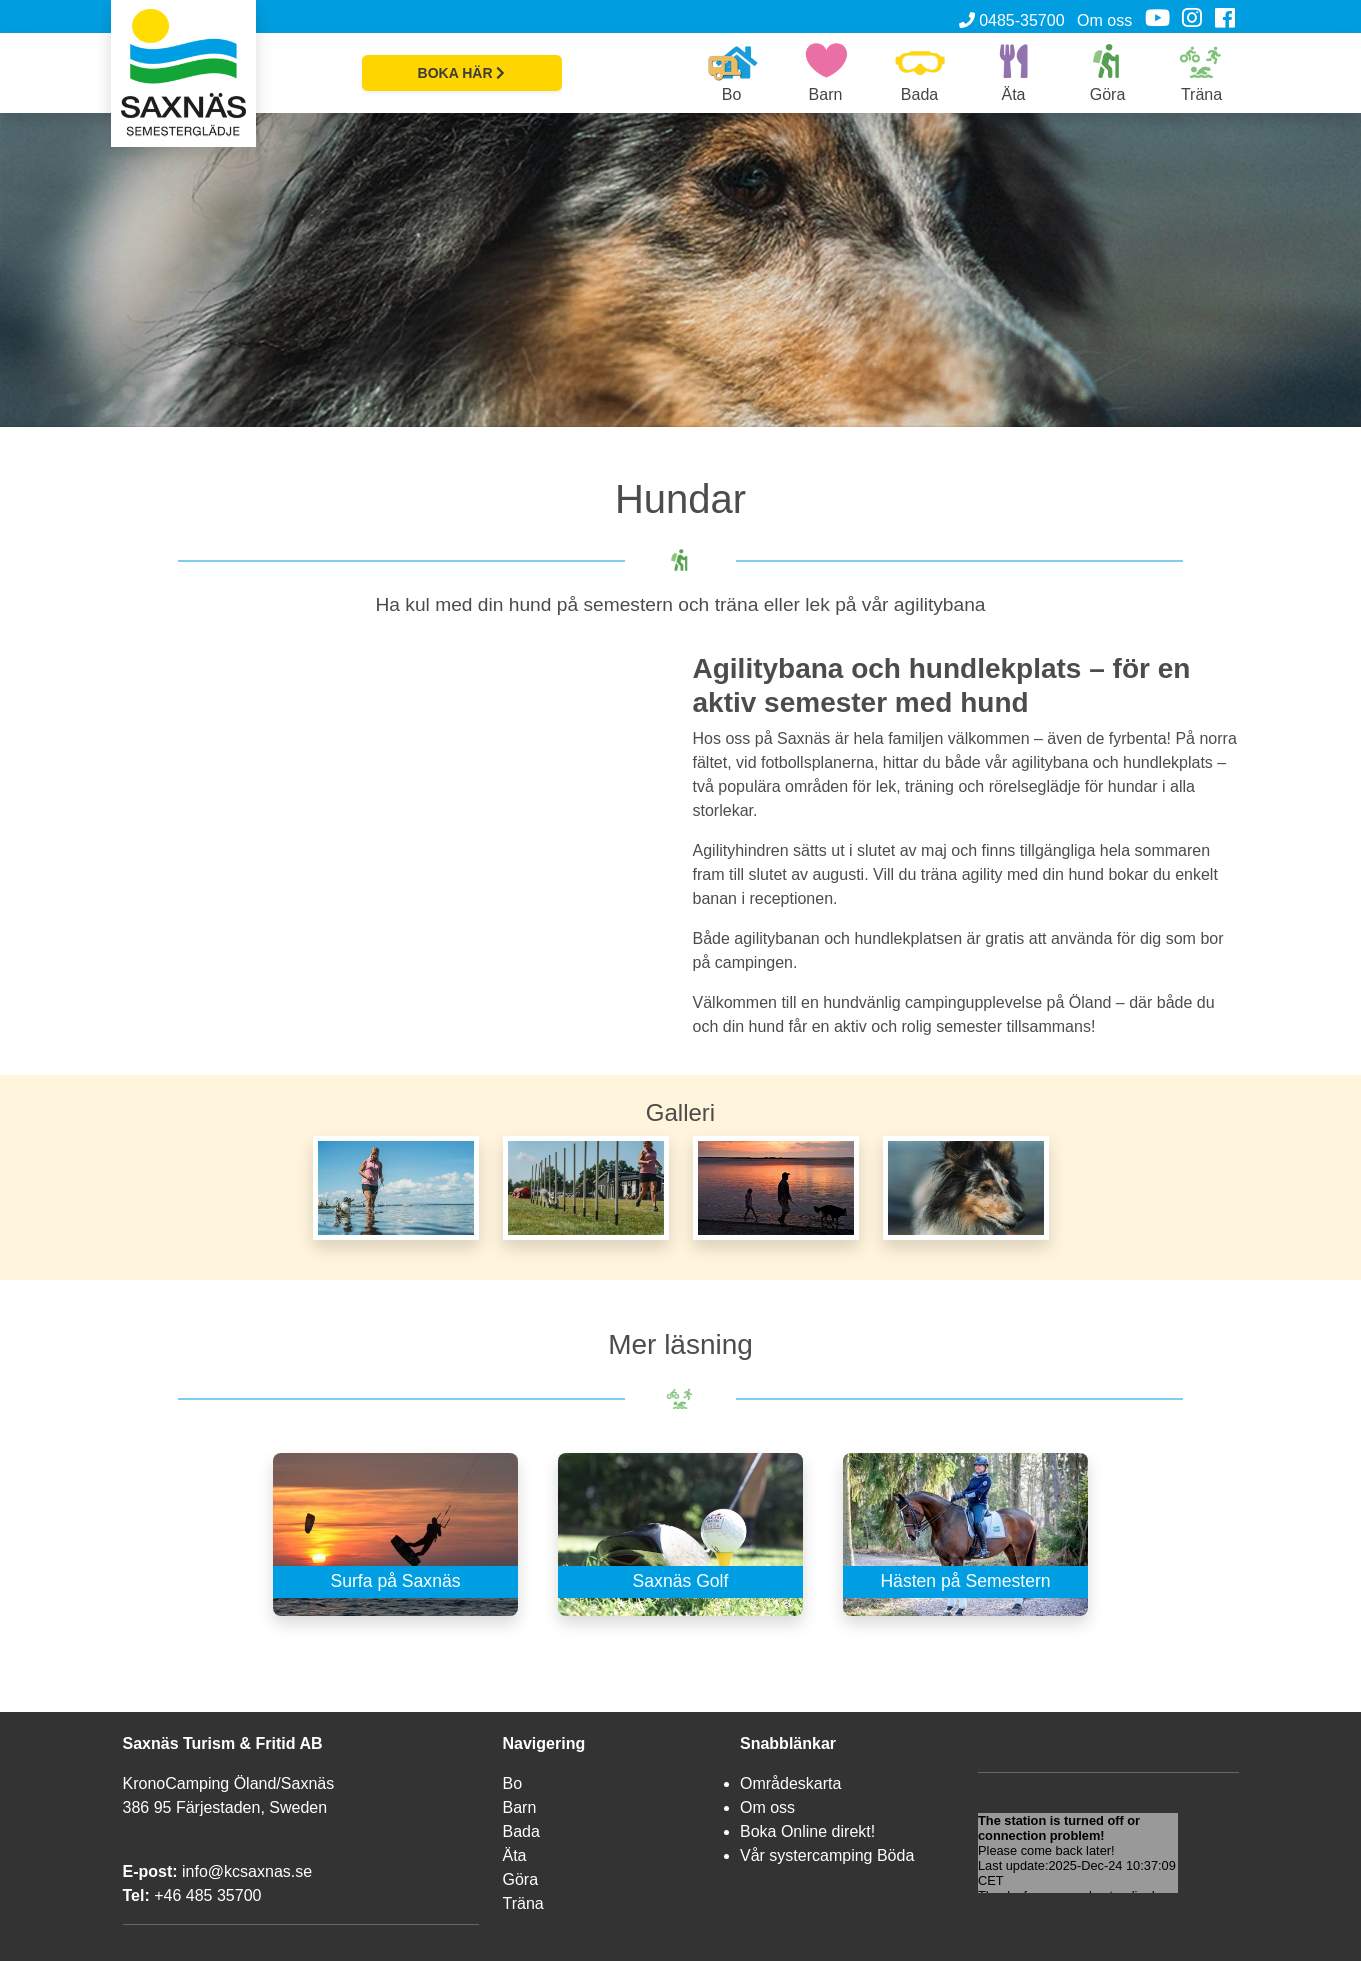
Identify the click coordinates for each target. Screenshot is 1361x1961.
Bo (513, 1783)
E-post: (150, 1871)
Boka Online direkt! (807, 1831)
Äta (515, 1855)
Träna (523, 1903)
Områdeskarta (790, 1783)
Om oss (1104, 20)
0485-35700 (1012, 20)
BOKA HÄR (462, 73)
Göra (521, 1879)
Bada (521, 1831)
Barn (520, 1807)
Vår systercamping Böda (827, 1855)
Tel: (136, 1895)
